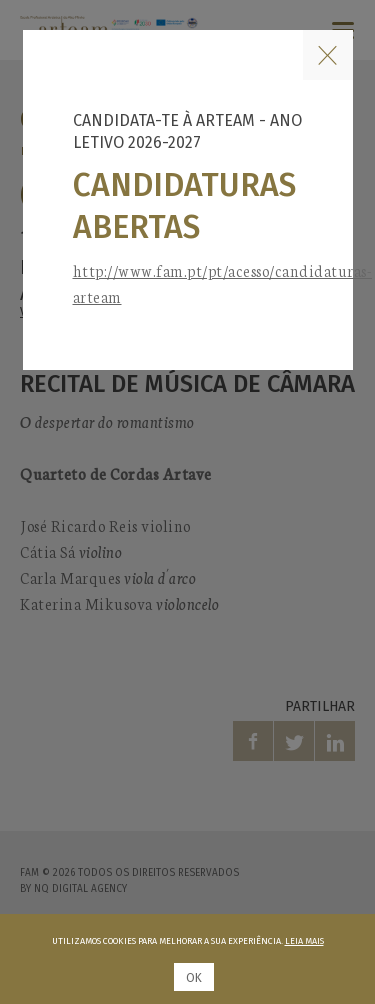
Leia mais (304, 941)
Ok (194, 978)
